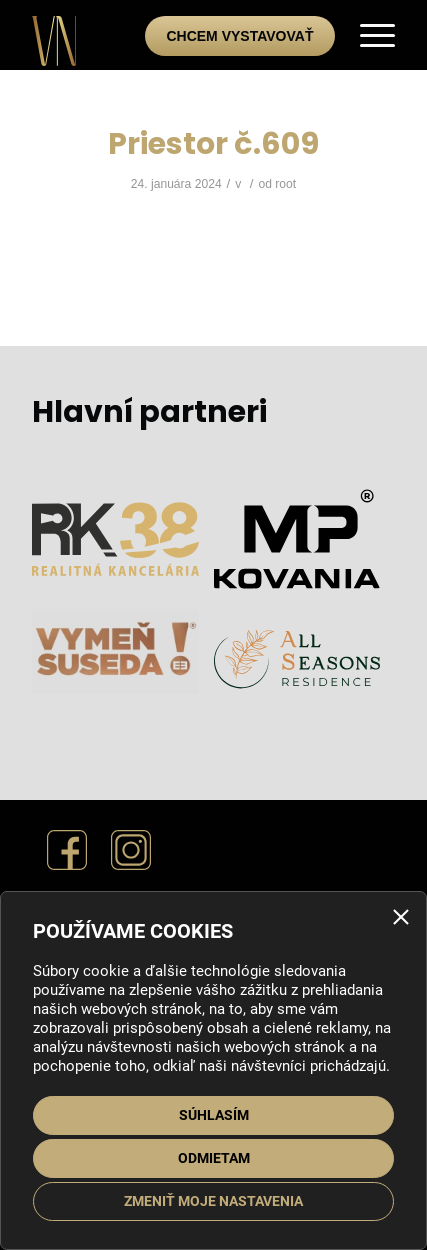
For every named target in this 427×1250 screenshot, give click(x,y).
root (285, 184)
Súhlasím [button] (214, 1115)
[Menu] (367, 35)
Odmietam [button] (214, 1158)
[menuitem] (367, 35)
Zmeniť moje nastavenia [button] (213, 1201)
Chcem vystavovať (239, 36)
